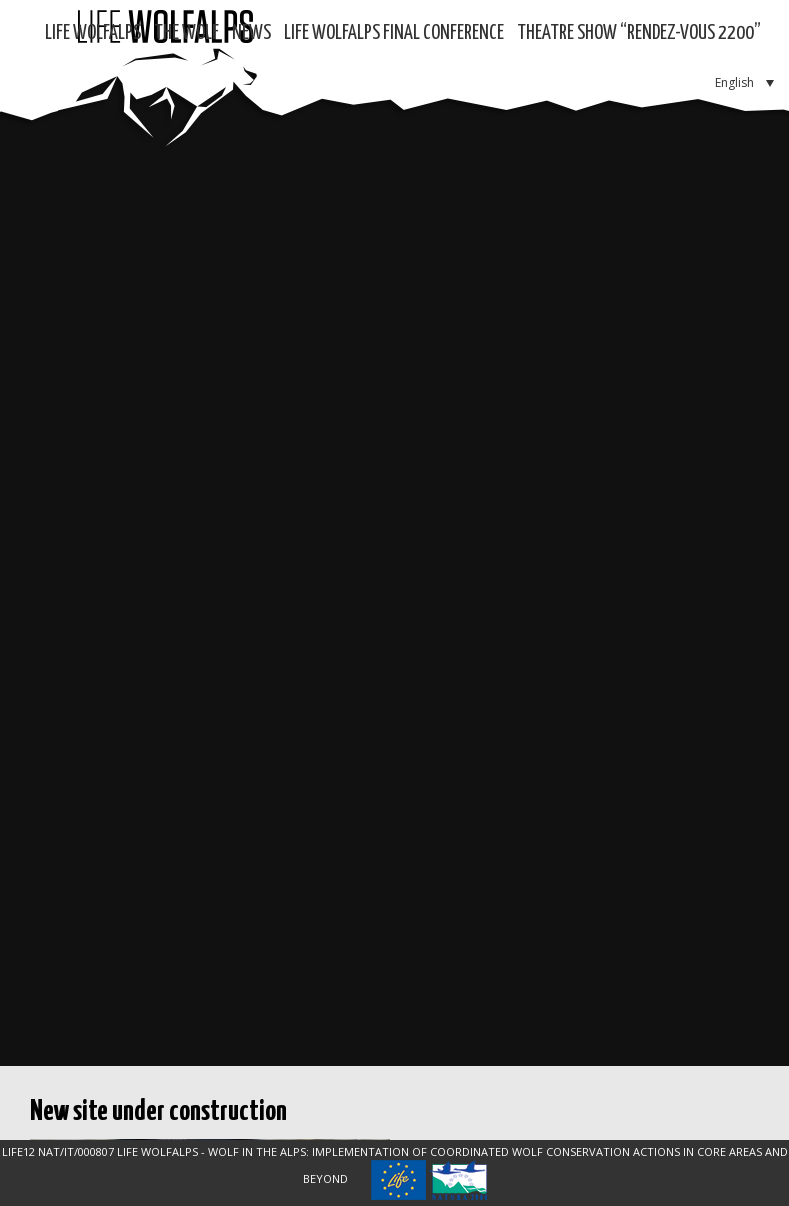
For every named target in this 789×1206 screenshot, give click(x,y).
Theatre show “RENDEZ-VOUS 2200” (639, 33)
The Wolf (186, 33)
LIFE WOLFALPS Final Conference (394, 33)
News (251, 33)
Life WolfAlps (93, 33)
